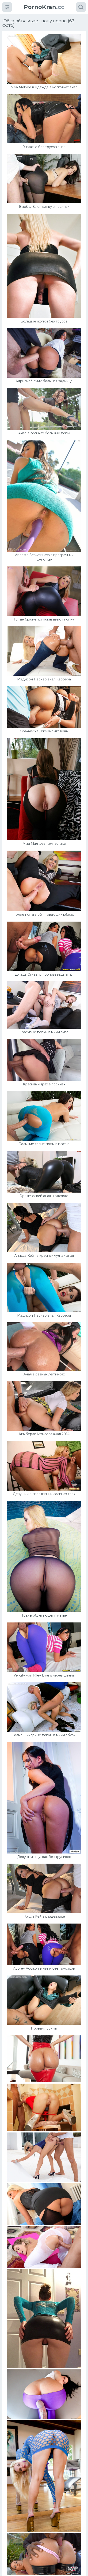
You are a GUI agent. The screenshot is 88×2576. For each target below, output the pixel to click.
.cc (44, 7)
